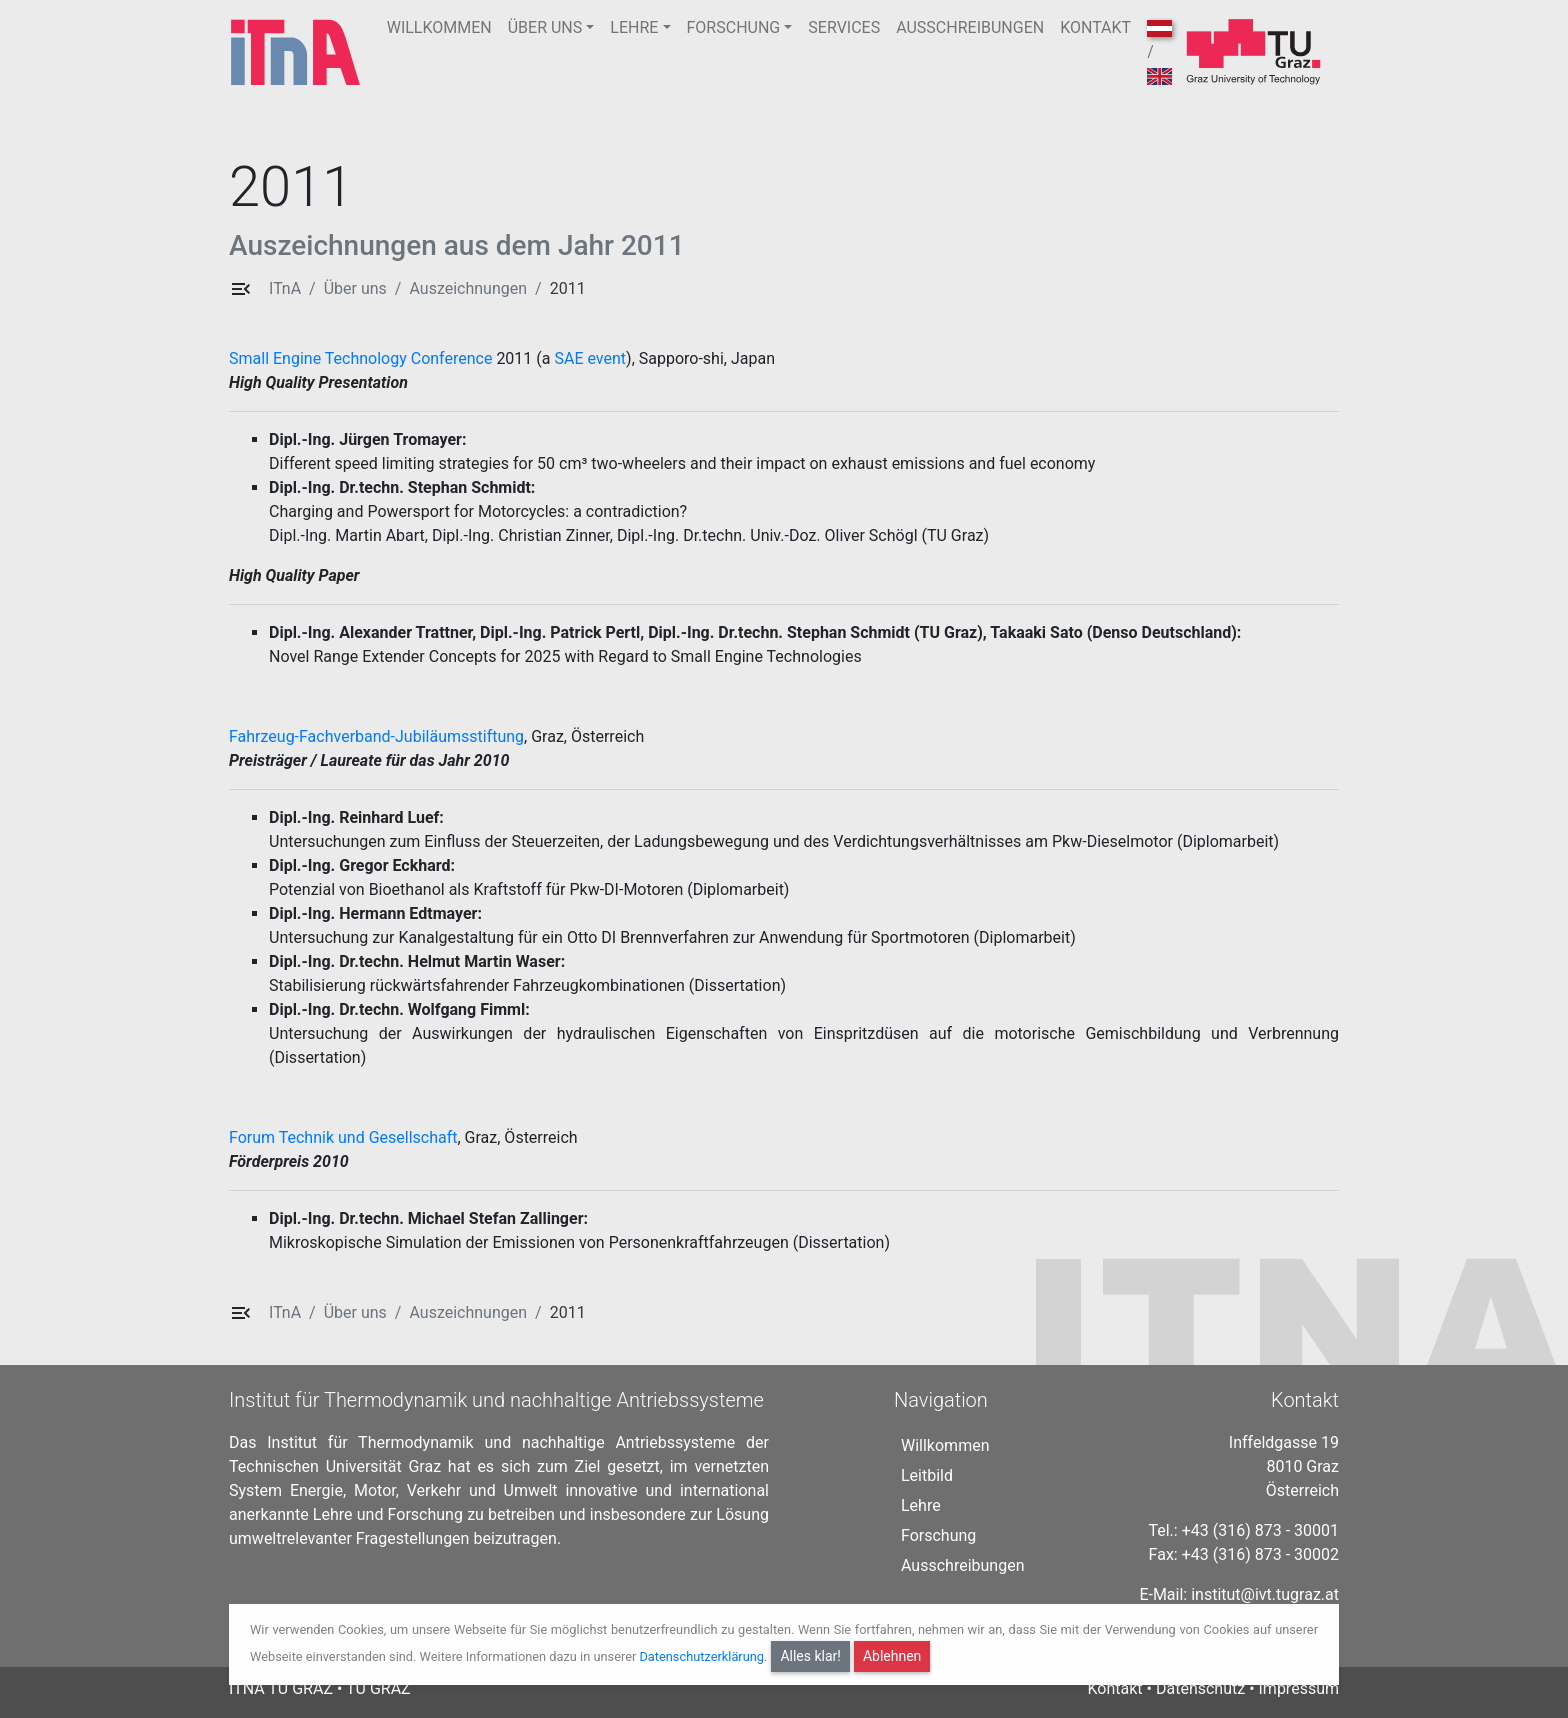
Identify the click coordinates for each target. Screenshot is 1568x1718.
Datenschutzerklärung (701, 1656)
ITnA (285, 288)
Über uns (355, 288)
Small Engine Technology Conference (360, 358)
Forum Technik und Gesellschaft (343, 1137)
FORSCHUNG (734, 27)
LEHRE (634, 27)
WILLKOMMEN (439, 27)
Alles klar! (810, 1656)
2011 (568, 288)
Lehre (921, 1505)
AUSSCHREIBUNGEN (970, 27)
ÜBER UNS (545, 27)
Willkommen (945, 1445)
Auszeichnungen (468, 288)
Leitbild (927, 1475)
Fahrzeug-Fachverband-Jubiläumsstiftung (376, 736)
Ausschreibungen (962, 1565)
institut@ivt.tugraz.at (1265, 1594)
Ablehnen (892, 1656)
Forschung (938, 1535)
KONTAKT (1095, 27)
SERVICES (844, 27)
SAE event (590, 358)
